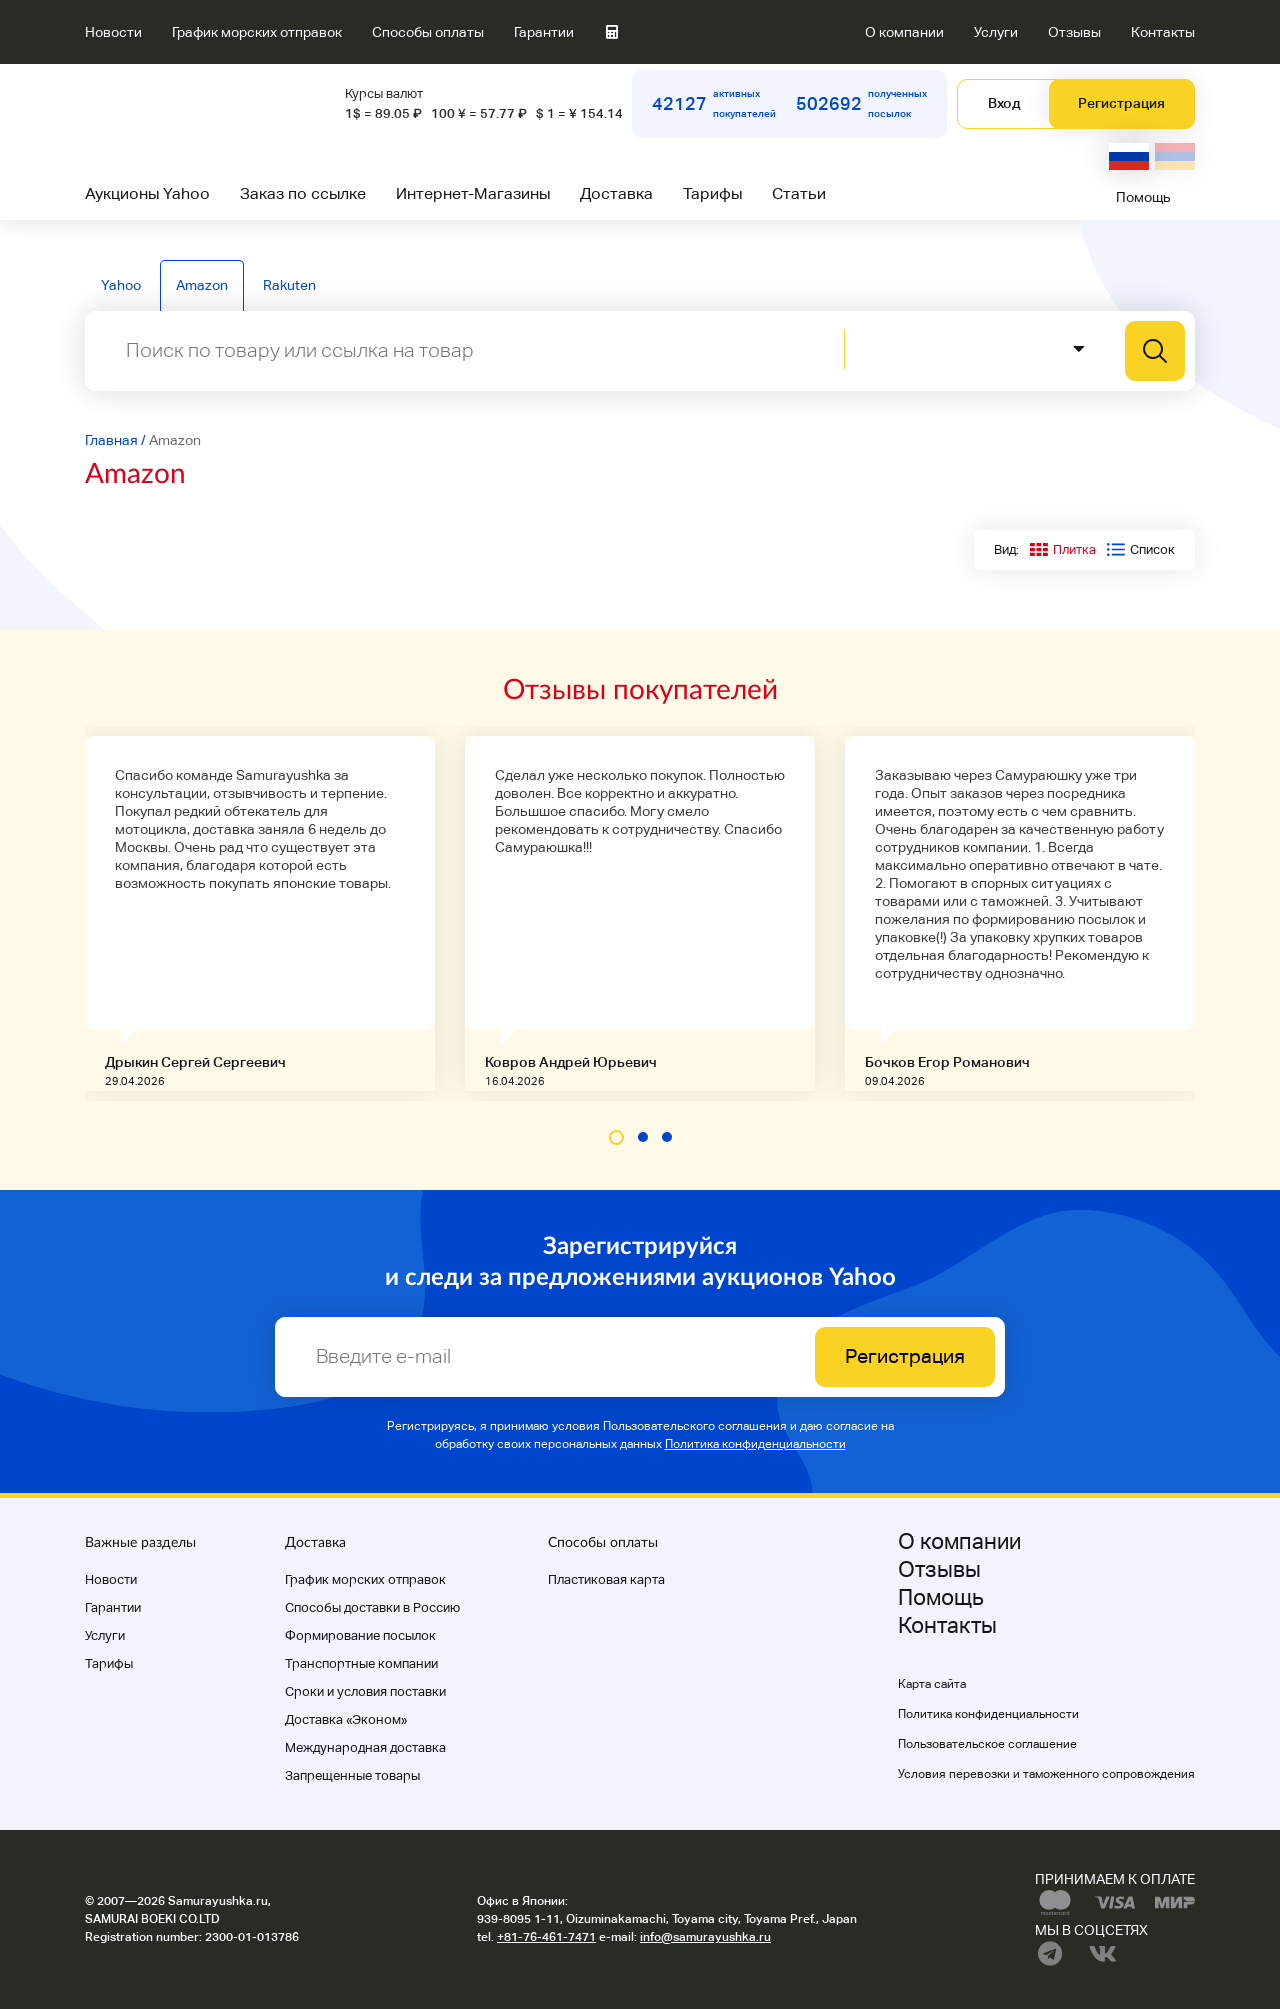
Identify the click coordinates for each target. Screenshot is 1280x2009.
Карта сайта (932, 1684)
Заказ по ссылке (303, 193)
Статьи (799, 193)
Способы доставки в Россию (372, 1607)
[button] (616, 1137)
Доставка (616, 193)
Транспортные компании (361, 1663)
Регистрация (1121, 103)
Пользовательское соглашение (987, 1744)
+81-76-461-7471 (546, 1937)
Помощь (1143, 197)
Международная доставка (365, 1747)
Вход (1004, 103)
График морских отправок (257, 32)
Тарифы (712, 193)
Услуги (996, 32)
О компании (904, 32)
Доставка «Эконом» (346, 1719)
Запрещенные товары (352, 1775)
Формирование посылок (360, 1635)
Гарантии (544, 32)
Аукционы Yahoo (147, 193)
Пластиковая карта (606, 1579)
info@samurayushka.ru (705, 1937)
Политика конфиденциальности (755, 1444)
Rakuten (289, 285)
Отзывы (1074, 32)
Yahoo (121, 285)
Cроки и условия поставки (365, 1691)
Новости (113, 32)
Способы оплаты (428, 32)
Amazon (202, 285)
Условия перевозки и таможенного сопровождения (1046, 1774)
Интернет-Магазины (473, 193)
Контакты (1163, 32)
